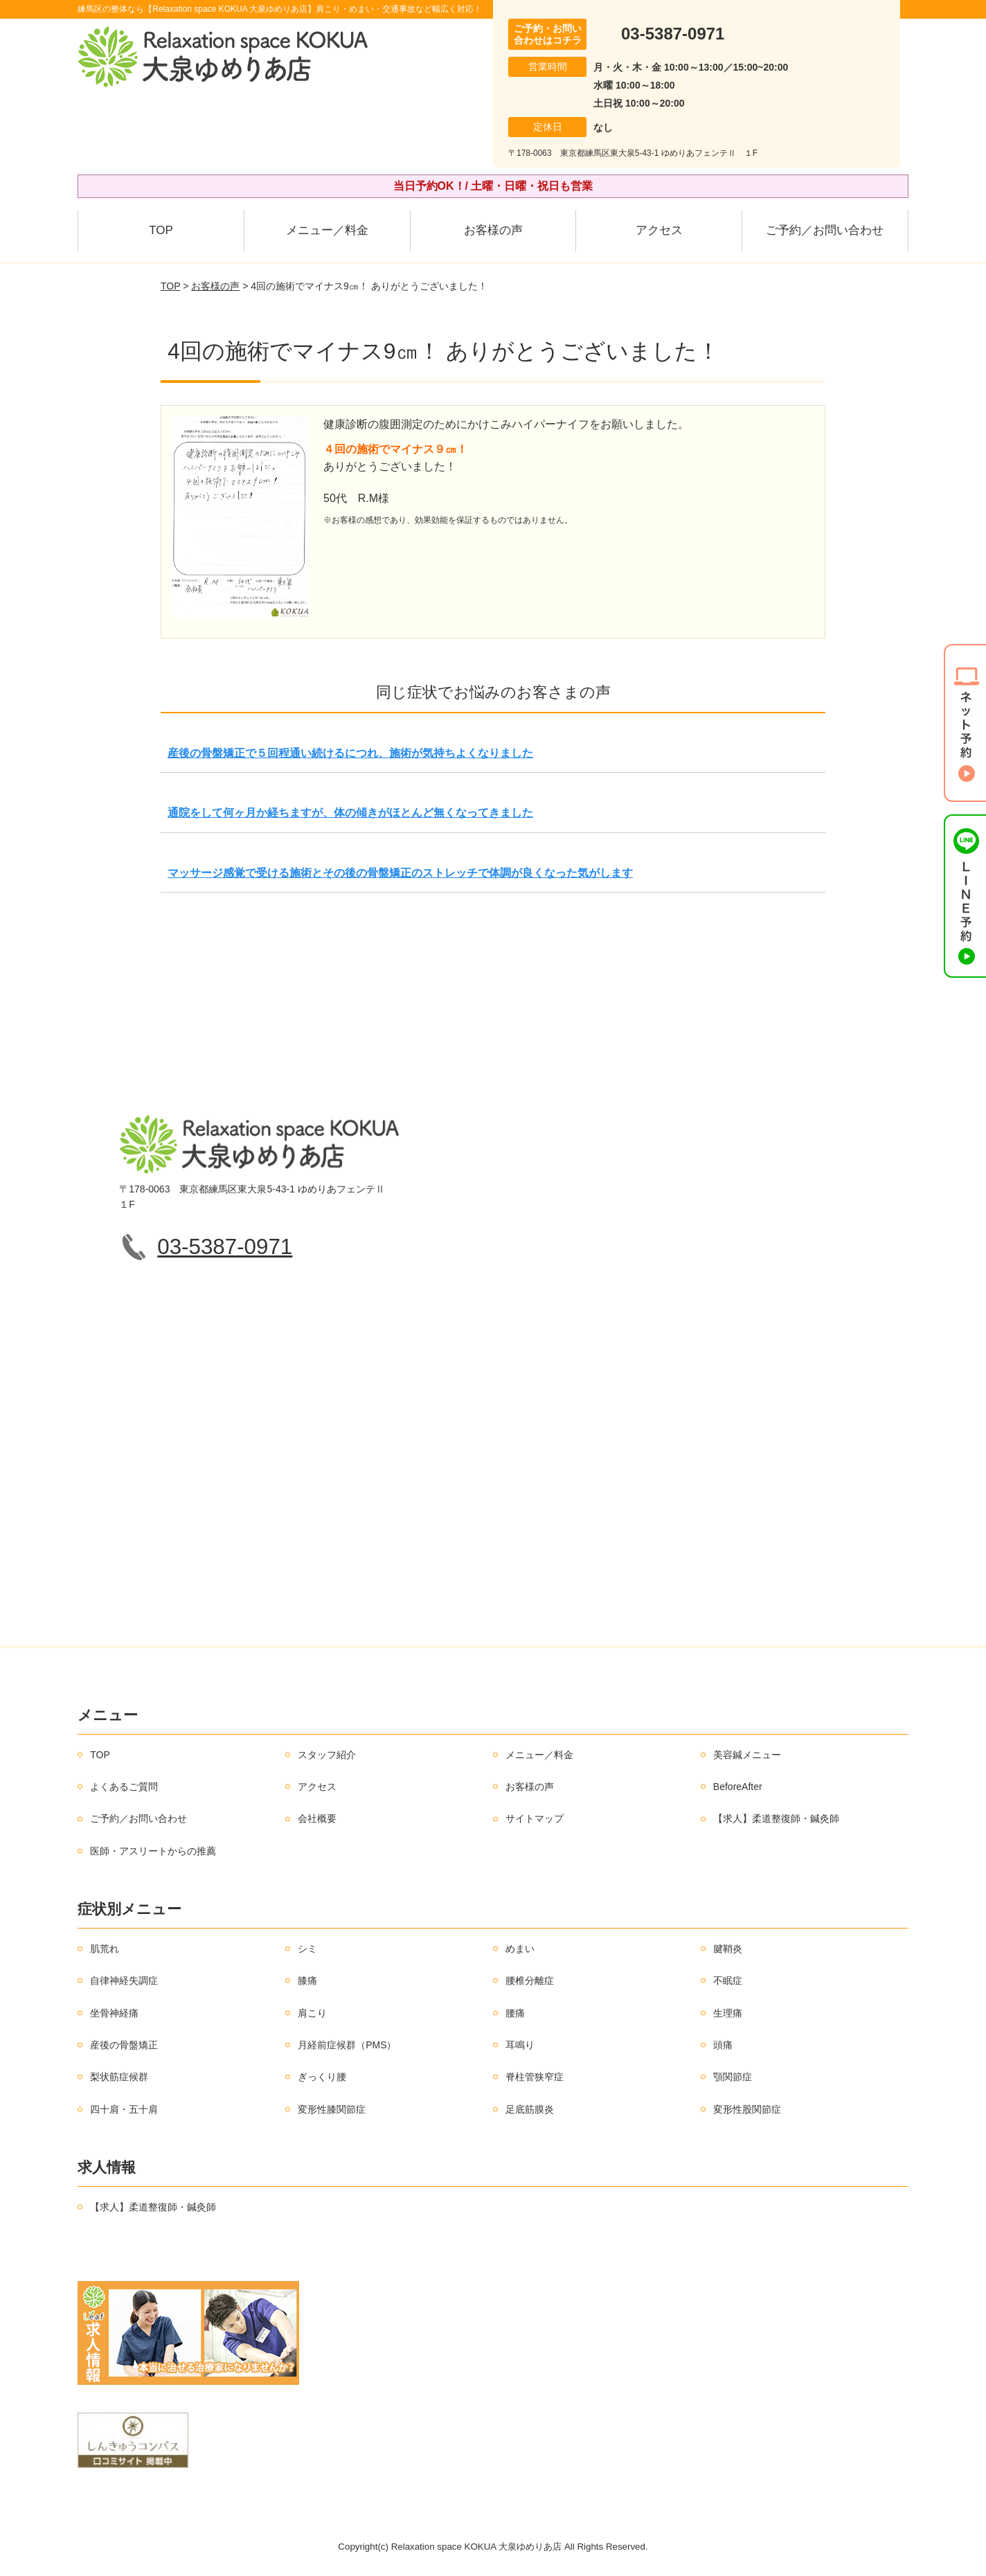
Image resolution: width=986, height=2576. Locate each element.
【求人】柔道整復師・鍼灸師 (776, 1818)
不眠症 (727, 1980)
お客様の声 (493, 230)
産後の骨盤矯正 (124, 2044)
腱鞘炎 (727, 1948)
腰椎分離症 (529, 1980)
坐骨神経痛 (114, 2013)
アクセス (659, 230)
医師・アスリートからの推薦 (153, 1851)
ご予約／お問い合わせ (825, 230)
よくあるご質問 (124, 1786)
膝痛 (307, 1980)
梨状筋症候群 (119, 2076)
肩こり (312, 2013)
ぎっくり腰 (322, 2076)
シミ (307, 1948)
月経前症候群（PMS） (347, 2044)
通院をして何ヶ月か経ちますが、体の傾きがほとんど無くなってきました (350, 813)
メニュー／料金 (327, 230)
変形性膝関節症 (332, 2109)
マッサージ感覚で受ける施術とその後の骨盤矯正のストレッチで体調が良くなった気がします (400, 873)
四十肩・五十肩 (124, 2109)
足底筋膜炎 (529, 2109)
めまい (520, 1948)
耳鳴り (520, 2044)
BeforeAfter (737, 1786)
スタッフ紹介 (327, 1754)
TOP (161, 230)
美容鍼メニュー (747, 1754)
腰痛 (515, 2013)
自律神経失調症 (124, 1980)
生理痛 (727, 2013)
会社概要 (317, 1818)
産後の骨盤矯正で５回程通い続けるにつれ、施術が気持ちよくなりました (350, 753)
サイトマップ (534, 1818)
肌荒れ (104, 1948)
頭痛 (723, 2044)
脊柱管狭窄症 (534, 2076)
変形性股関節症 (747, 2109)
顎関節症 (732, 2076)
